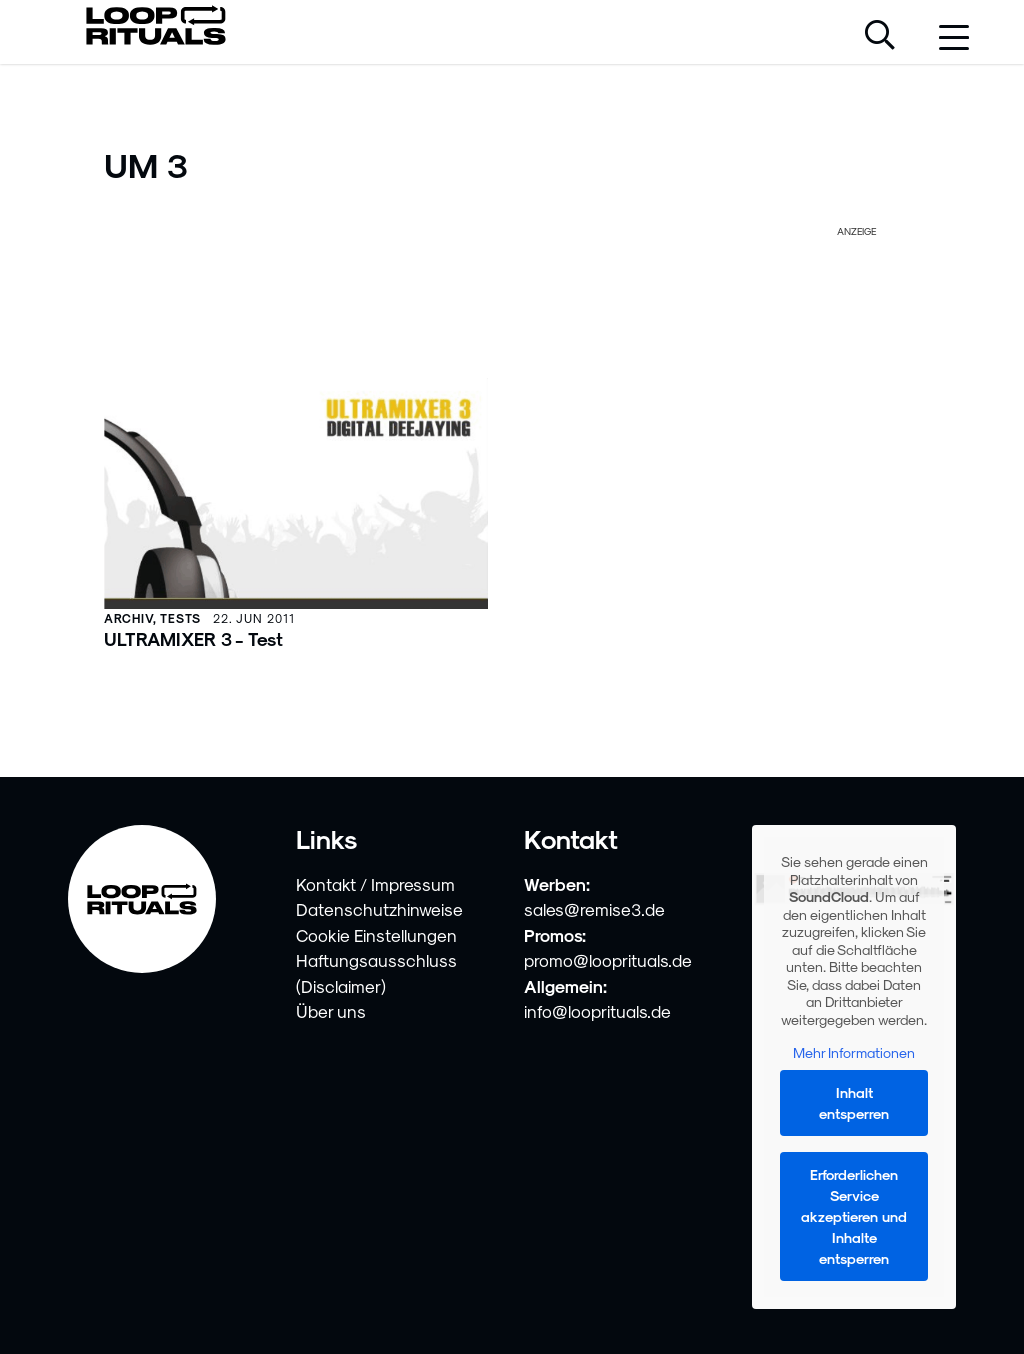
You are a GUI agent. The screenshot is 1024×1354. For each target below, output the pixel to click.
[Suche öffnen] (880, 37)
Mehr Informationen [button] (854, 1052)
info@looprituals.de (597, 1011)
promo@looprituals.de (608, 960)
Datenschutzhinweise (379, 909)
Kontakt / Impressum (375, 884)
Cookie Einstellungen (376, 935)
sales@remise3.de (594, 909)
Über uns (331, 1011)
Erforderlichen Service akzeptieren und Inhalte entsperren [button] (854, 1216)
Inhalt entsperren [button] (854, 1103)
